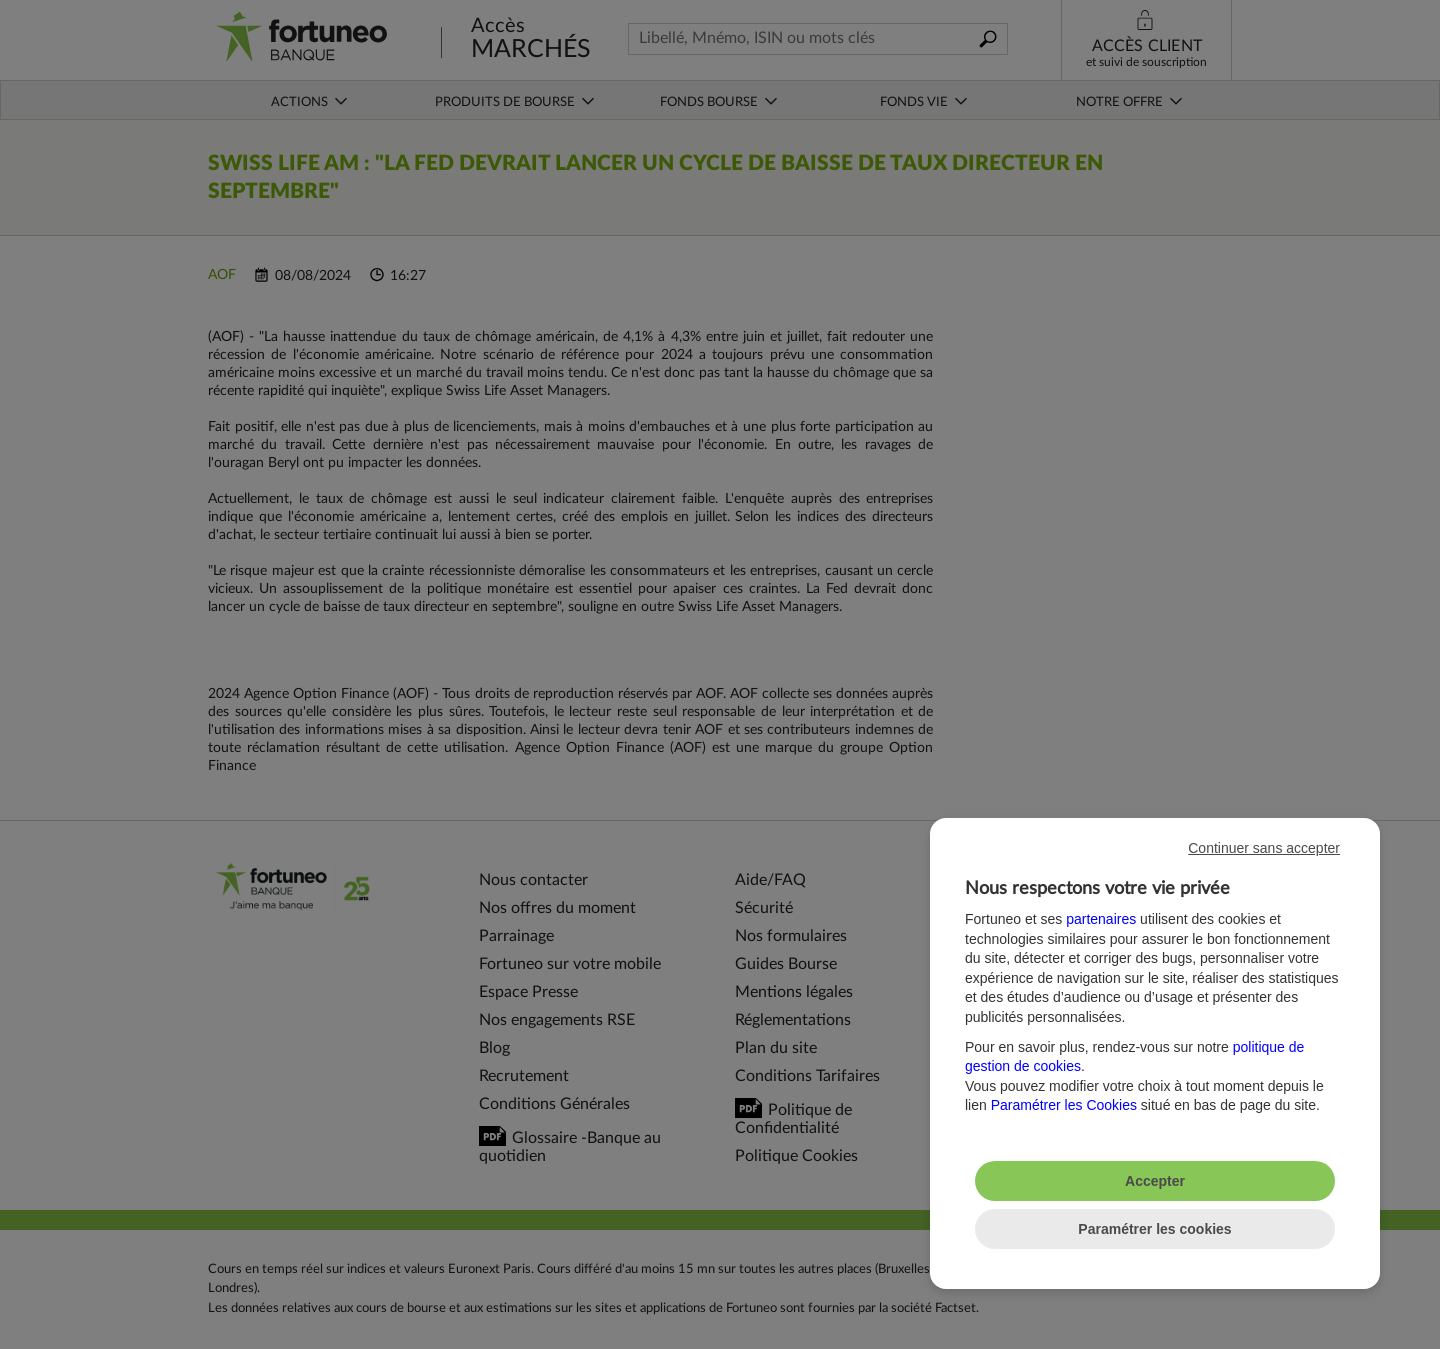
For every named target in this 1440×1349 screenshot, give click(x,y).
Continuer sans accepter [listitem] (1264, 848)
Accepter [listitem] (1155, 1181)
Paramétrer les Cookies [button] (1064, 1105)
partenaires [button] (1101, 919)
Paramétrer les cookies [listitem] (1154, 1229)
